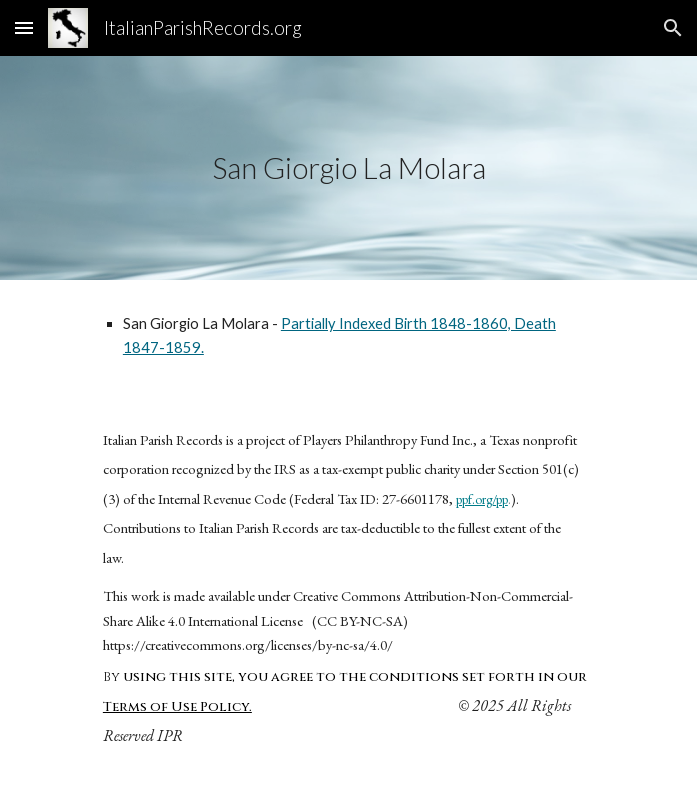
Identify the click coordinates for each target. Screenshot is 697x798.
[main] (348, 168)
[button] (24, 27)
